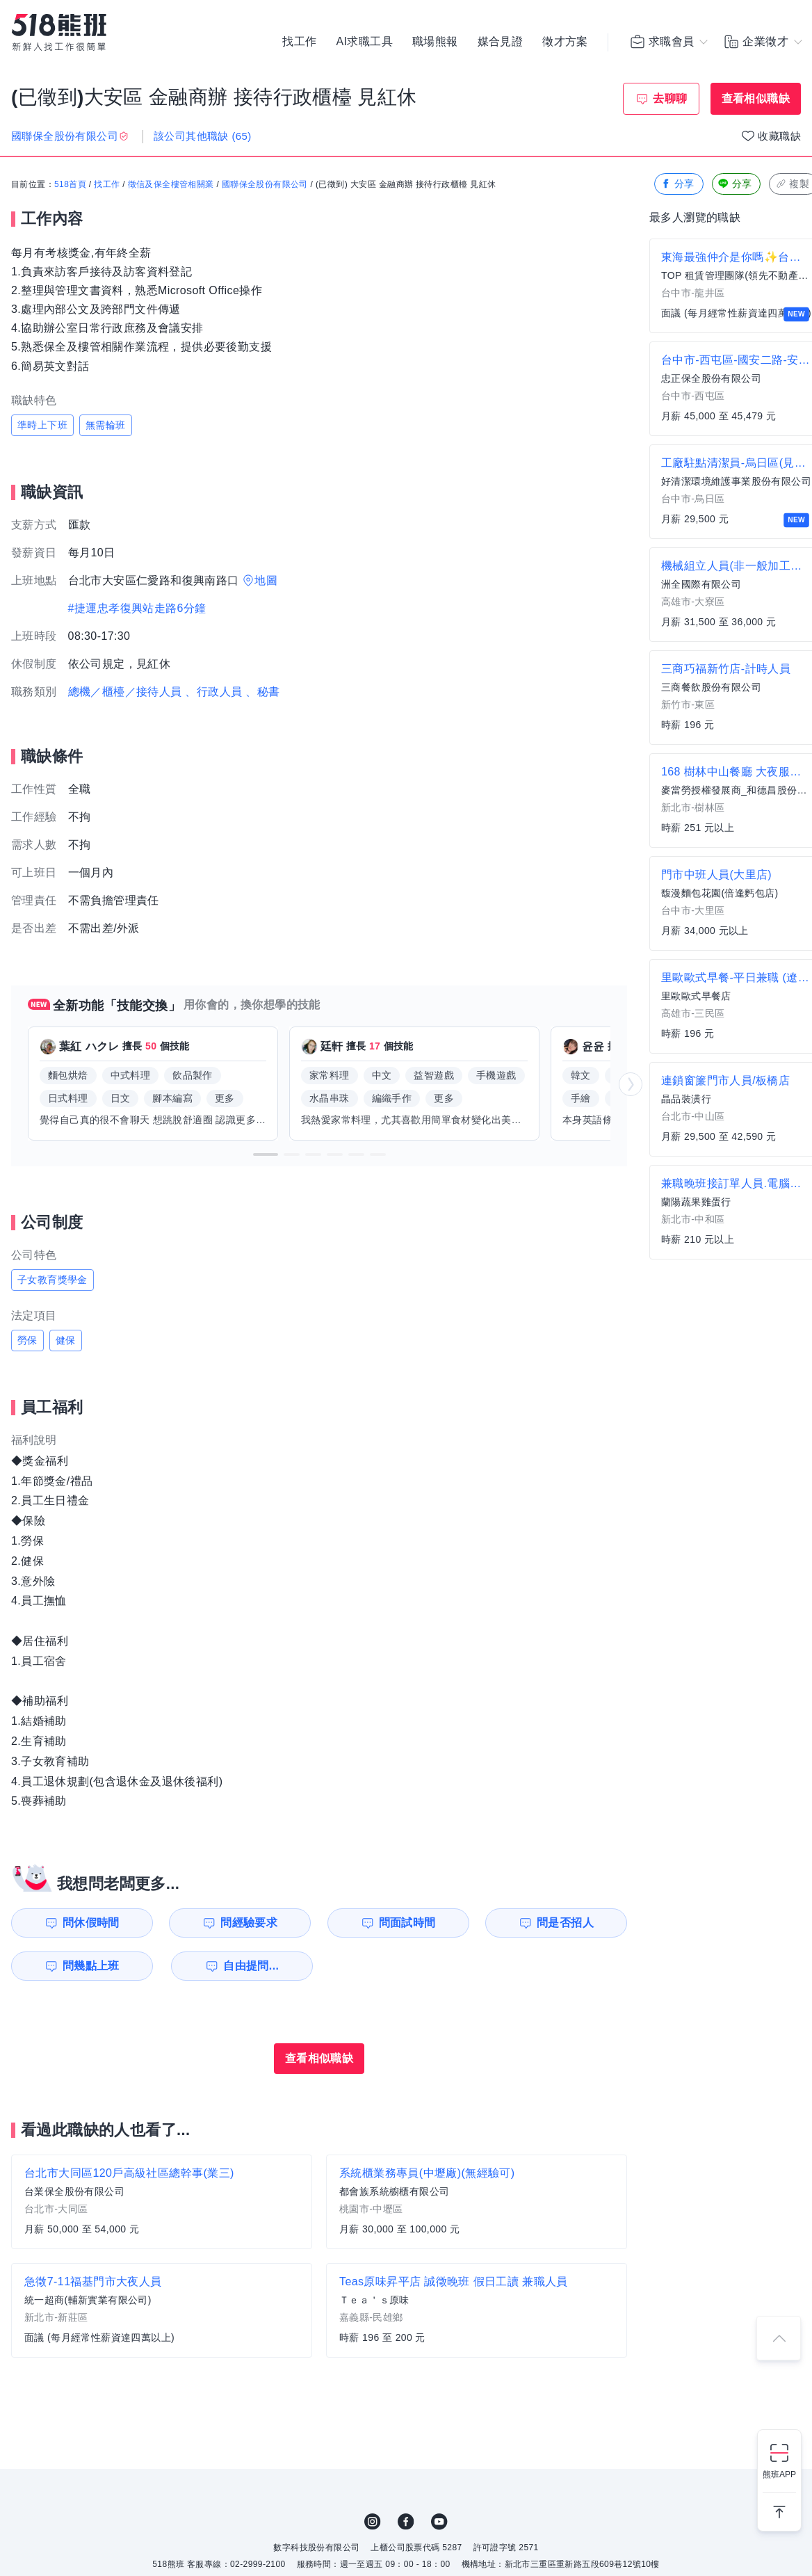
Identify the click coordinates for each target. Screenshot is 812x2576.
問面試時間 (407, 1923)
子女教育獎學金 (52, 1279)
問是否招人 (565, 1923)
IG (372, 2521)
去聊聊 (670, 98)
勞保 (27, 1340)
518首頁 (70, 184)
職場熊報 (435, 41)
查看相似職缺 (756, 98)
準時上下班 (42, 424)
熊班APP (779, 2474)
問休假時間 (91, 1923)
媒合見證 (500, 41)
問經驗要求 (248, 1923)
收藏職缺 (779, 136)
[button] (265, 1154)
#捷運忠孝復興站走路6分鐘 (137, 608)
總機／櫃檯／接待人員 (125, 692)
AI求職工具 (364, 41)
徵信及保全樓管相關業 (171, 184)
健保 (66, 1340)
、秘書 (262, 692)
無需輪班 (106, 424)
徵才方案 (565, 41)
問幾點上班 (91, 1966)
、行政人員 (213, 692)
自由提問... (251, 1966)
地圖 (265, 580)
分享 (677, 184)
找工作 (299, 41)
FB (406, 2521)
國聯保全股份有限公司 (265, 184)
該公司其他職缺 (203, 136)
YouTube (439, 2521)
